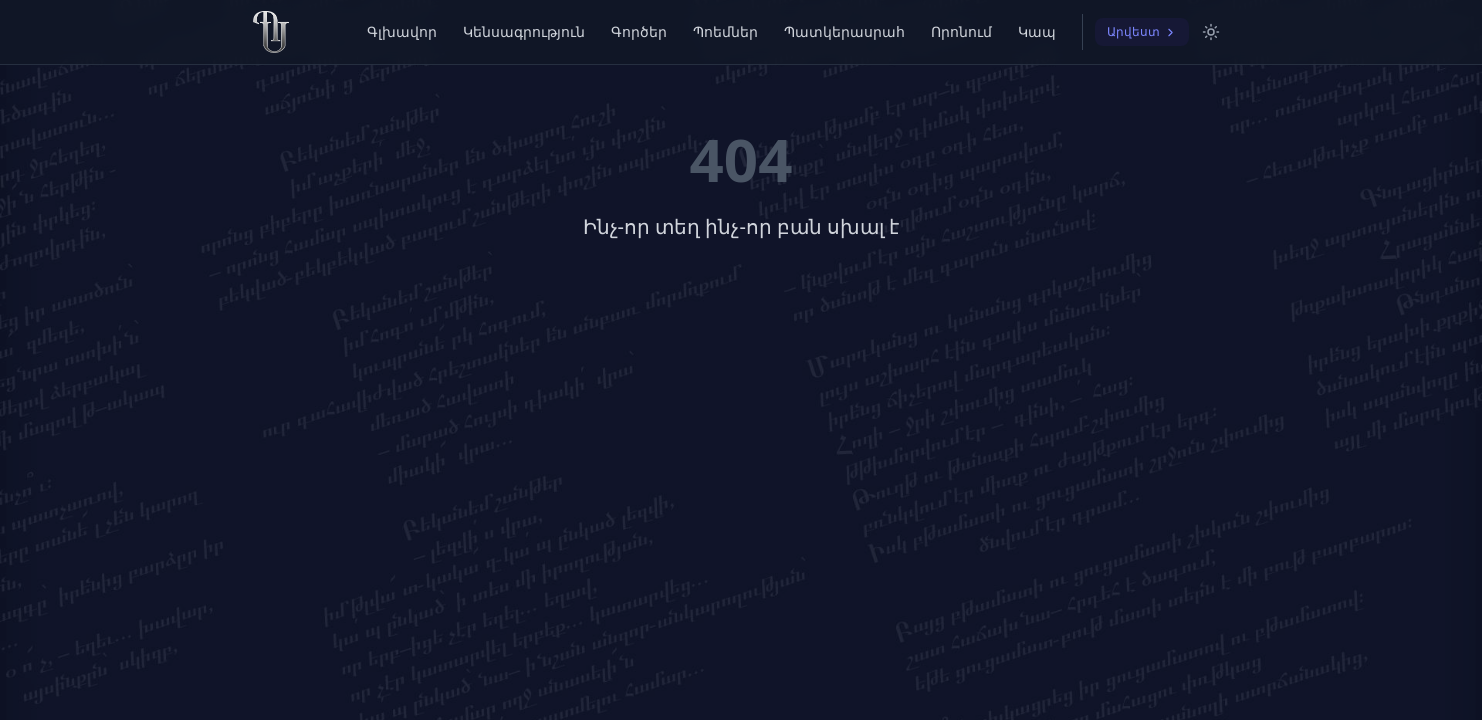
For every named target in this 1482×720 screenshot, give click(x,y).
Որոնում (961, 31)
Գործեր (639, 31)
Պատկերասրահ (844, 31)
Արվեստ (1142, 31)
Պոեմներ (725, 31)
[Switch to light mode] (1211, 32)
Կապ (1037, 31)
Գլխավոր (402, 31)
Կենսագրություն (524, 31)
